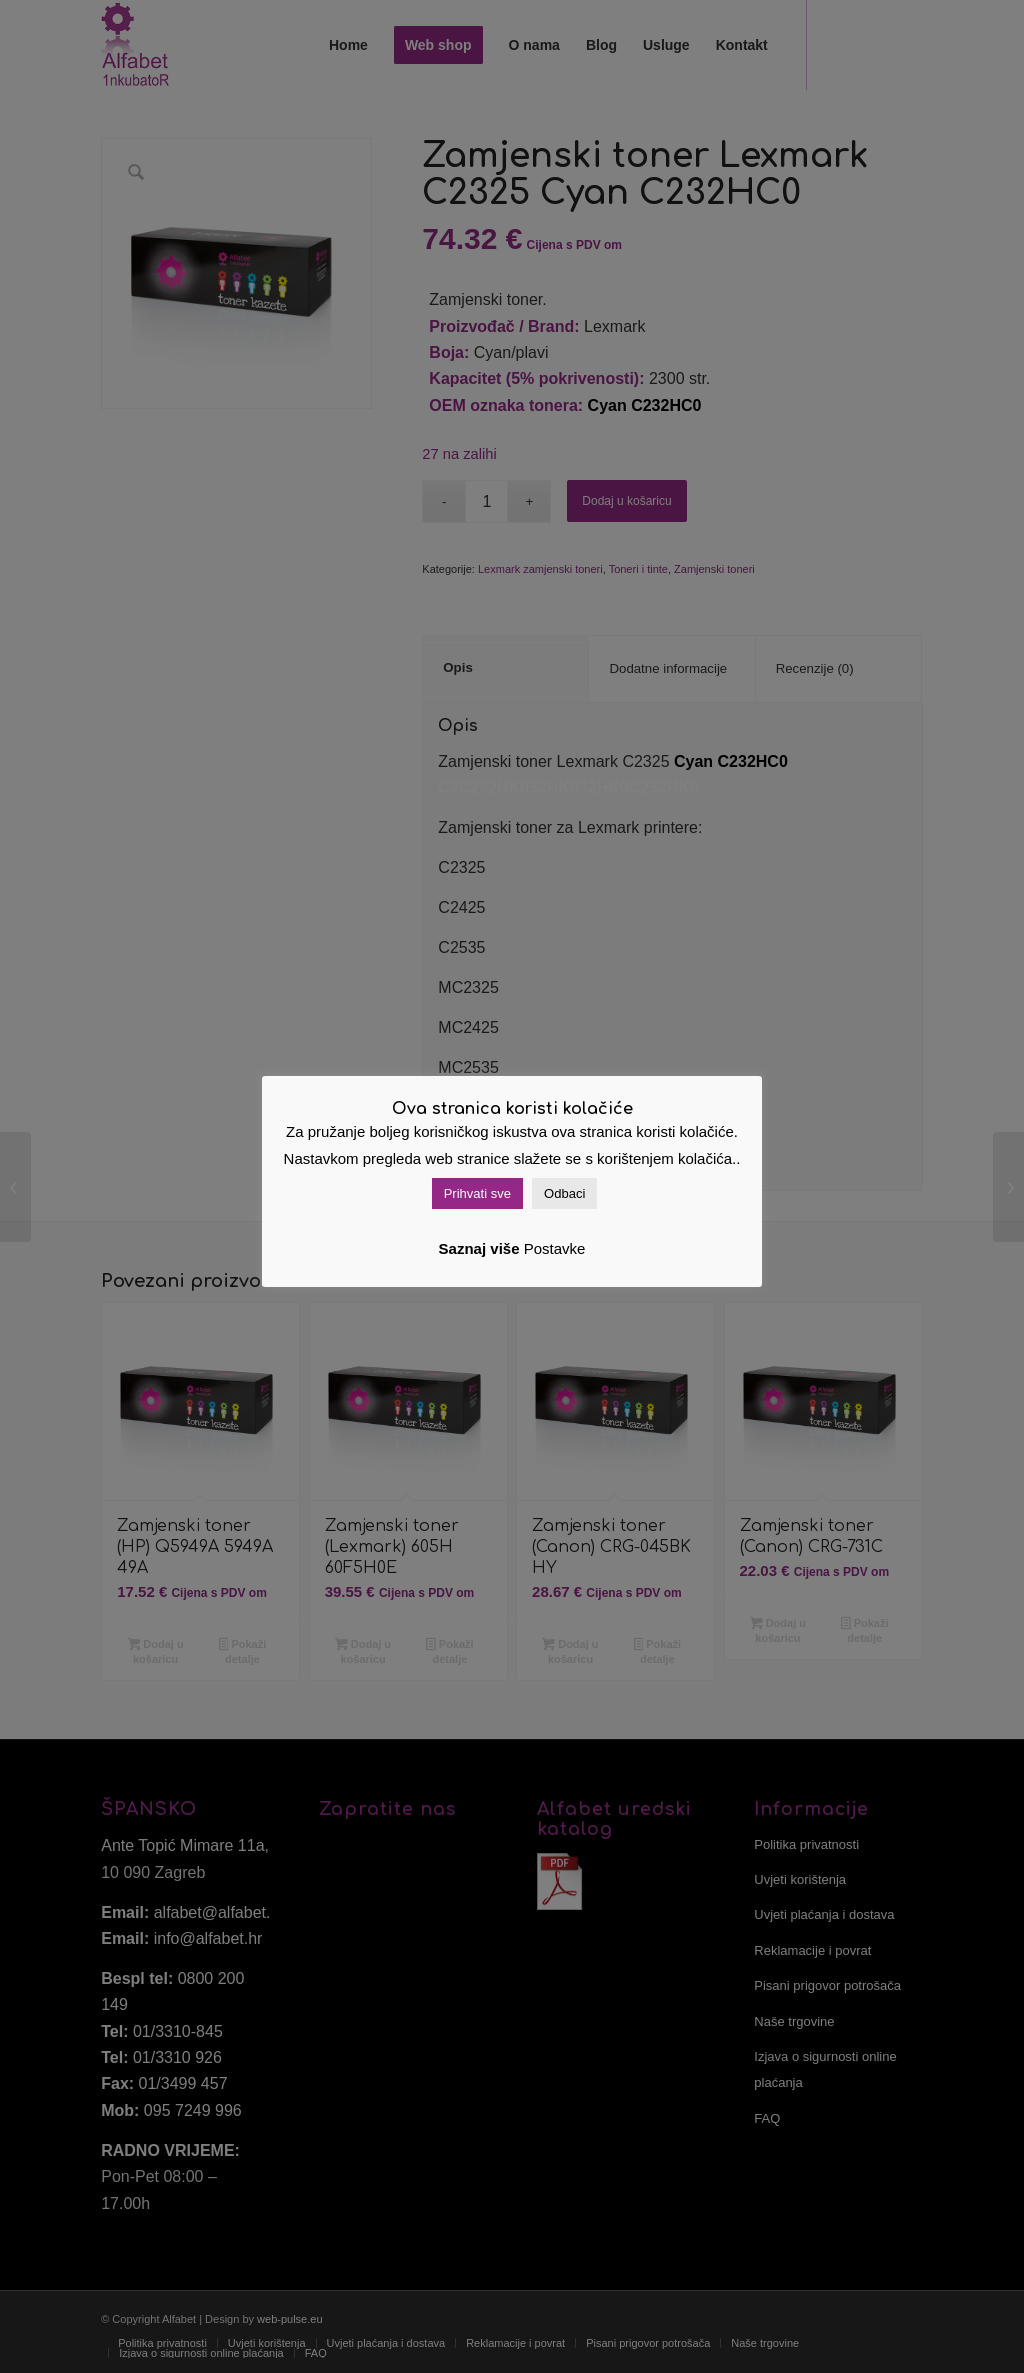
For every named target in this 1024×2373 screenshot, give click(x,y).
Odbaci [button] (564, 1193)
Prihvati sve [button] (477, 1193)
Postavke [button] (555, 1248)
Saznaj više (479, 1248)
